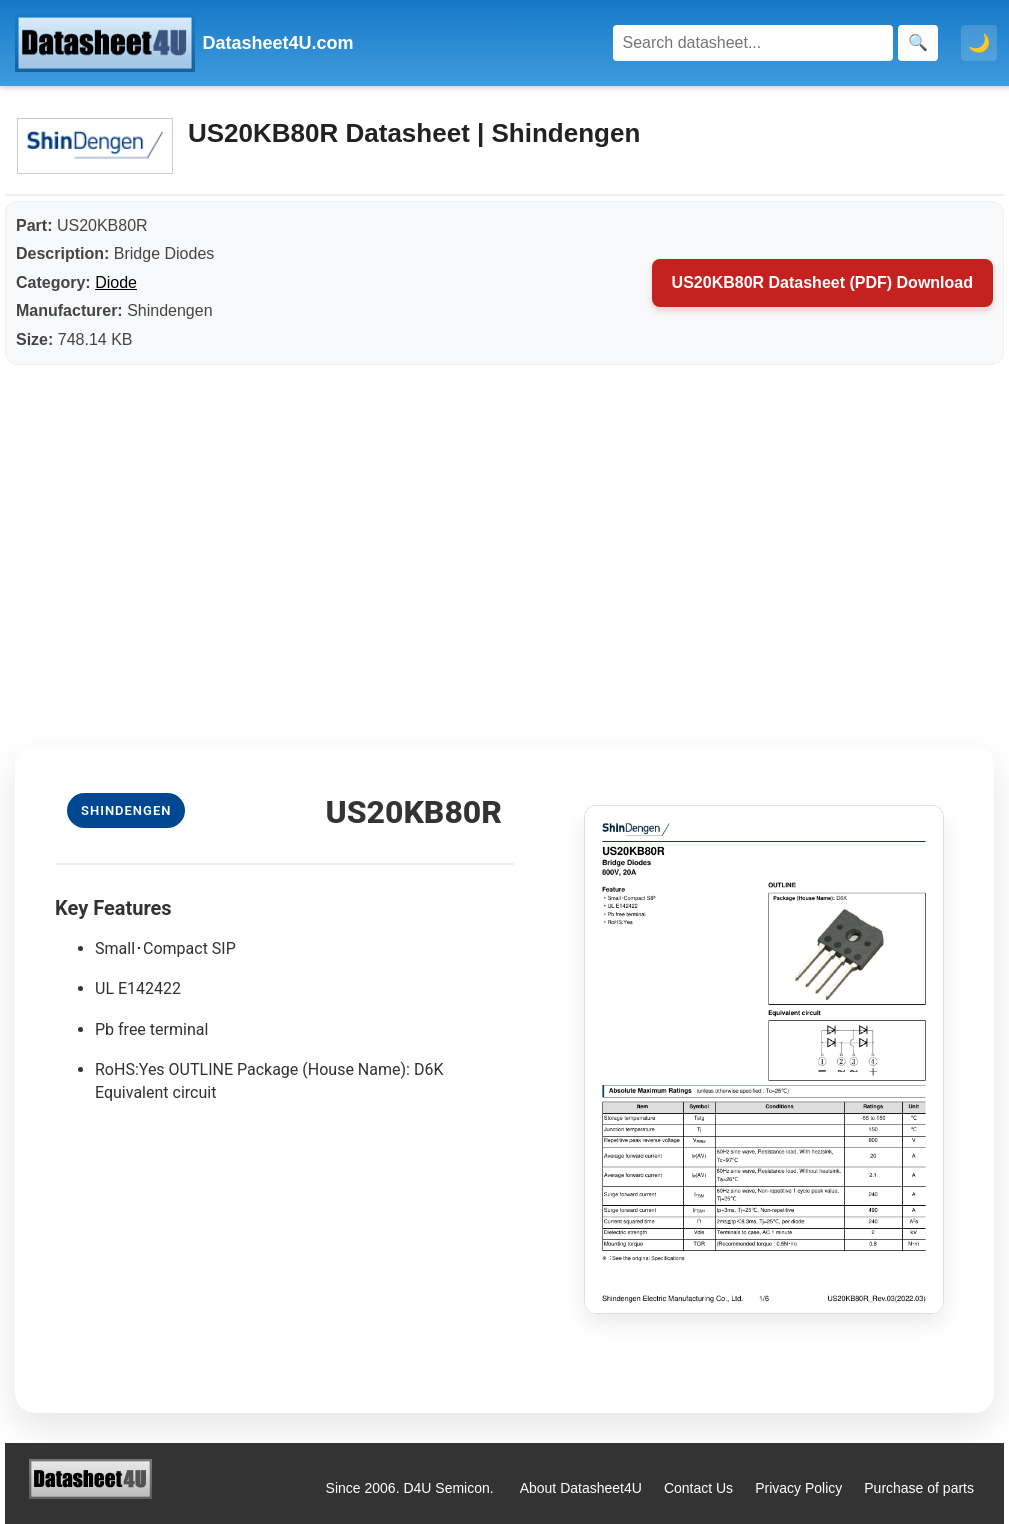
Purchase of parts (919, 1488)
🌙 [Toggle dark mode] (979, 43)
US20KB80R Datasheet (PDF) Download (822, 282)
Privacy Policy (798, 1488)
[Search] (753, 43)
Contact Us (698, 1488)
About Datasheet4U (581, 1488)
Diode (116, 282)
